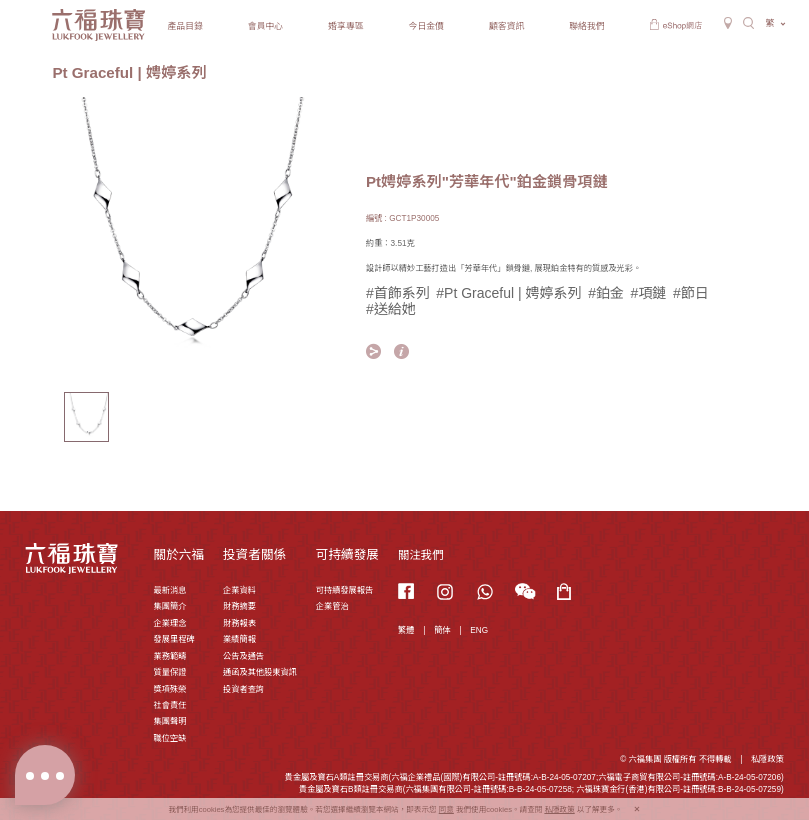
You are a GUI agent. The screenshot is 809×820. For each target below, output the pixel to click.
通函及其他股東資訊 (260, 672)
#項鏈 (649, 293)
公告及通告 (243, 656)
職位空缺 (170, 738)
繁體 (406, 630)
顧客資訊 (506, 26)
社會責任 (170, 705)
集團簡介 (170, 606)
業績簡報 (239, 639)
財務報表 (239, 623)
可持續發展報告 (344, 590)
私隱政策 (767, 759)
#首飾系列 (398, 293)
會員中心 (265, 26)
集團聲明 (170, 721)
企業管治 (332, 606)
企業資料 (239, 590)
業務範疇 (170, 656)
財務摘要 (239, 606)
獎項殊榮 (170, 689)
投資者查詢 (243, 689)
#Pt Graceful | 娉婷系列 (508, 293)
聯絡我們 (586, 26)
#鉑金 (606, 293)
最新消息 (170, 590)
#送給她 (391, 309)
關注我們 (420, 555)
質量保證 (170, 672)
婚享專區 (345, 26)
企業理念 (170, 623)
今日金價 (426, 26)
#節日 (691, 293)
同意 (446, 809)
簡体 (442, 630)
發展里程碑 (174, 639)
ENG (479, 630)
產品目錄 (184, 26)
